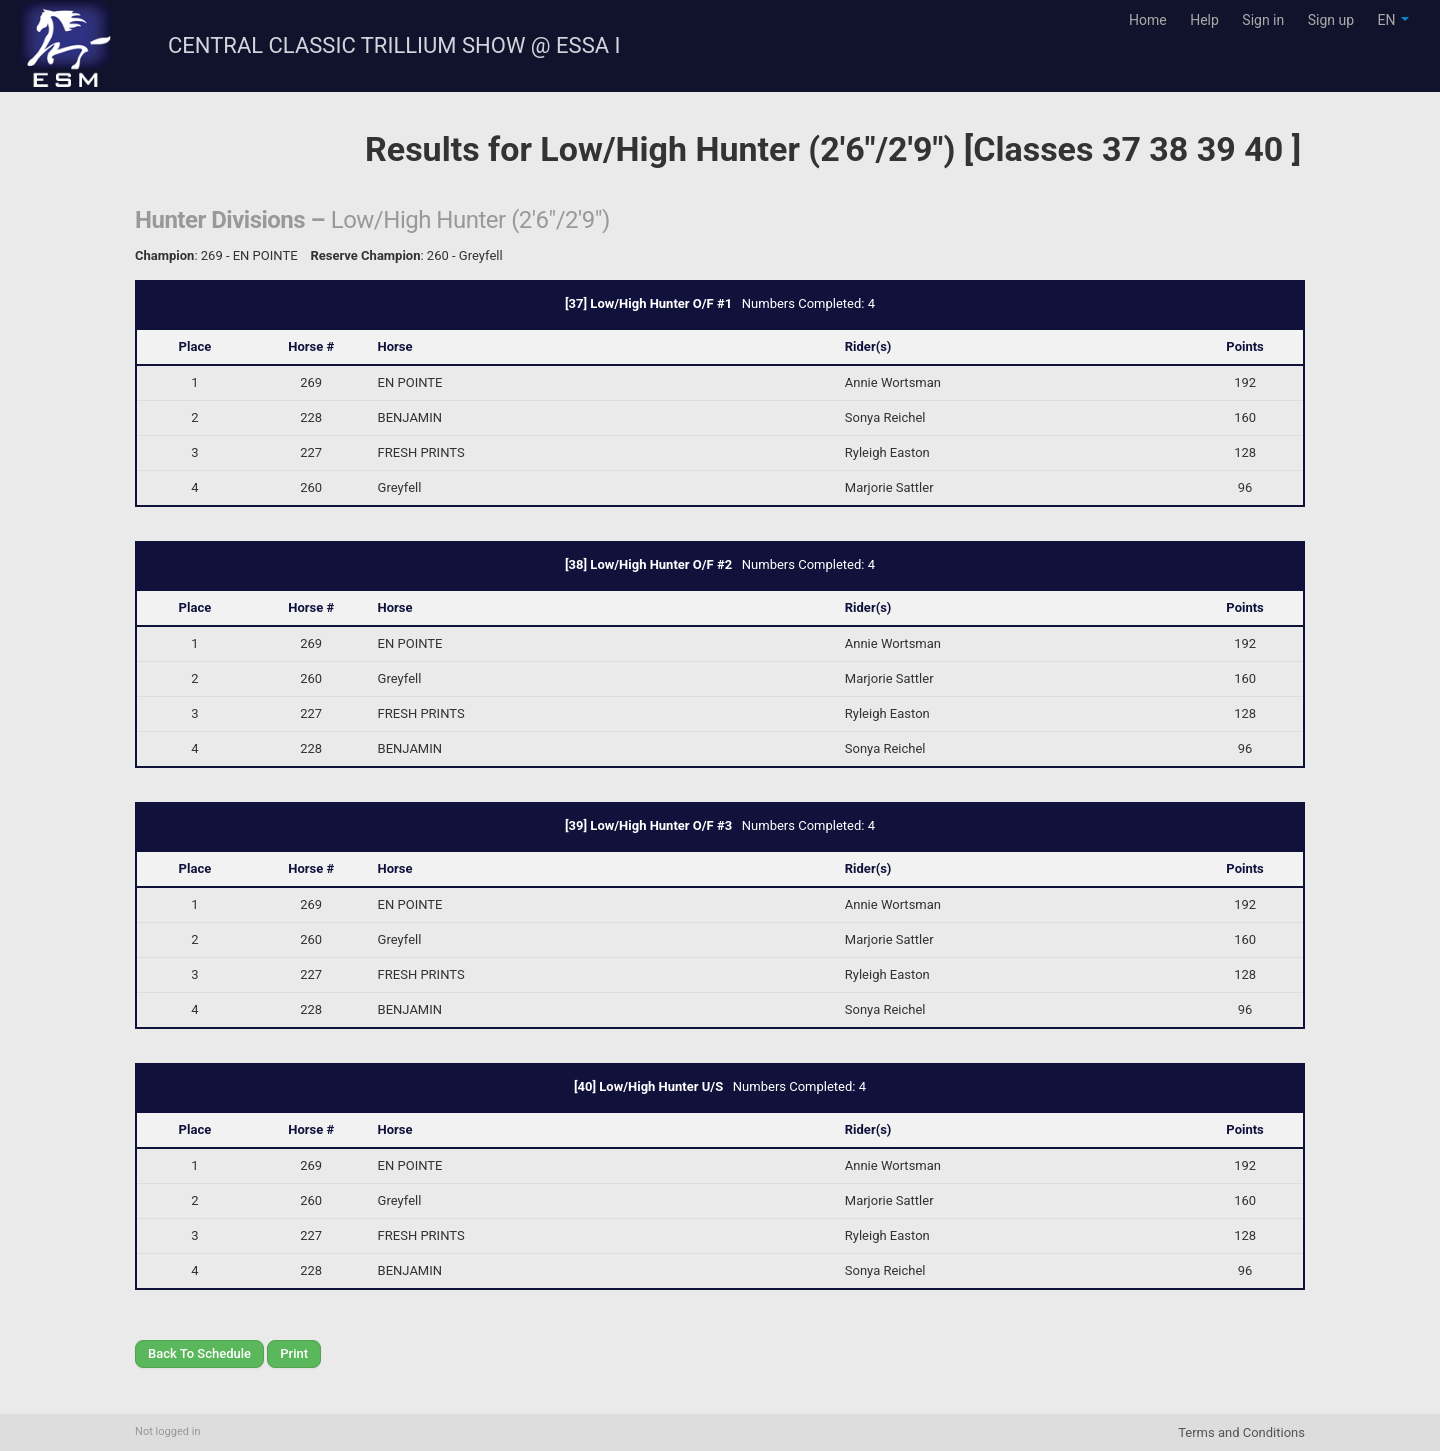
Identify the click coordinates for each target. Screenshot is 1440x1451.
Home (1148, 20)
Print (294, 1353)
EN (1393, 20)
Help (1204, 20)
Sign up (1331, 20)
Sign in (1263, 20)
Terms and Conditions (1241, 1432)
